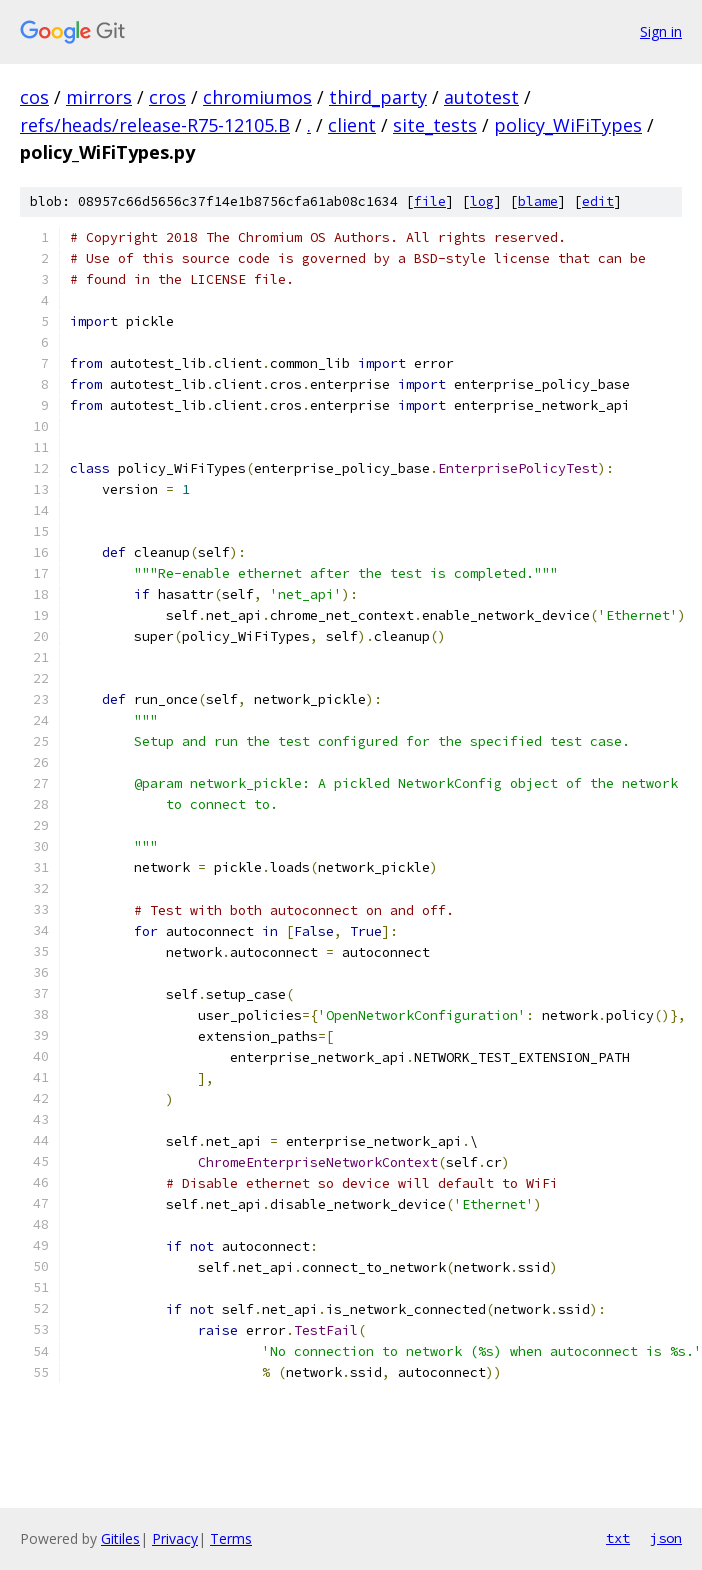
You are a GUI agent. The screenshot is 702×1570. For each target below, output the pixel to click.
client (352, 125)
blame (538, 201)
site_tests (435, 125)
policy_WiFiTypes (568, 125)
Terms (231, 1538)
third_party (378, 97)
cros (167, 97)
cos (34, 97)
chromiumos (257, 97)
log (482, 201)
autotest (481, 97)
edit (598, 201)
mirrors (99, 97)
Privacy (175, 1538)
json (666, 1538)
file (430, 201)
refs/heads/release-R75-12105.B (155, 125)
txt (618, 1538)
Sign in (661, 31)
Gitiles (120, 1538)
